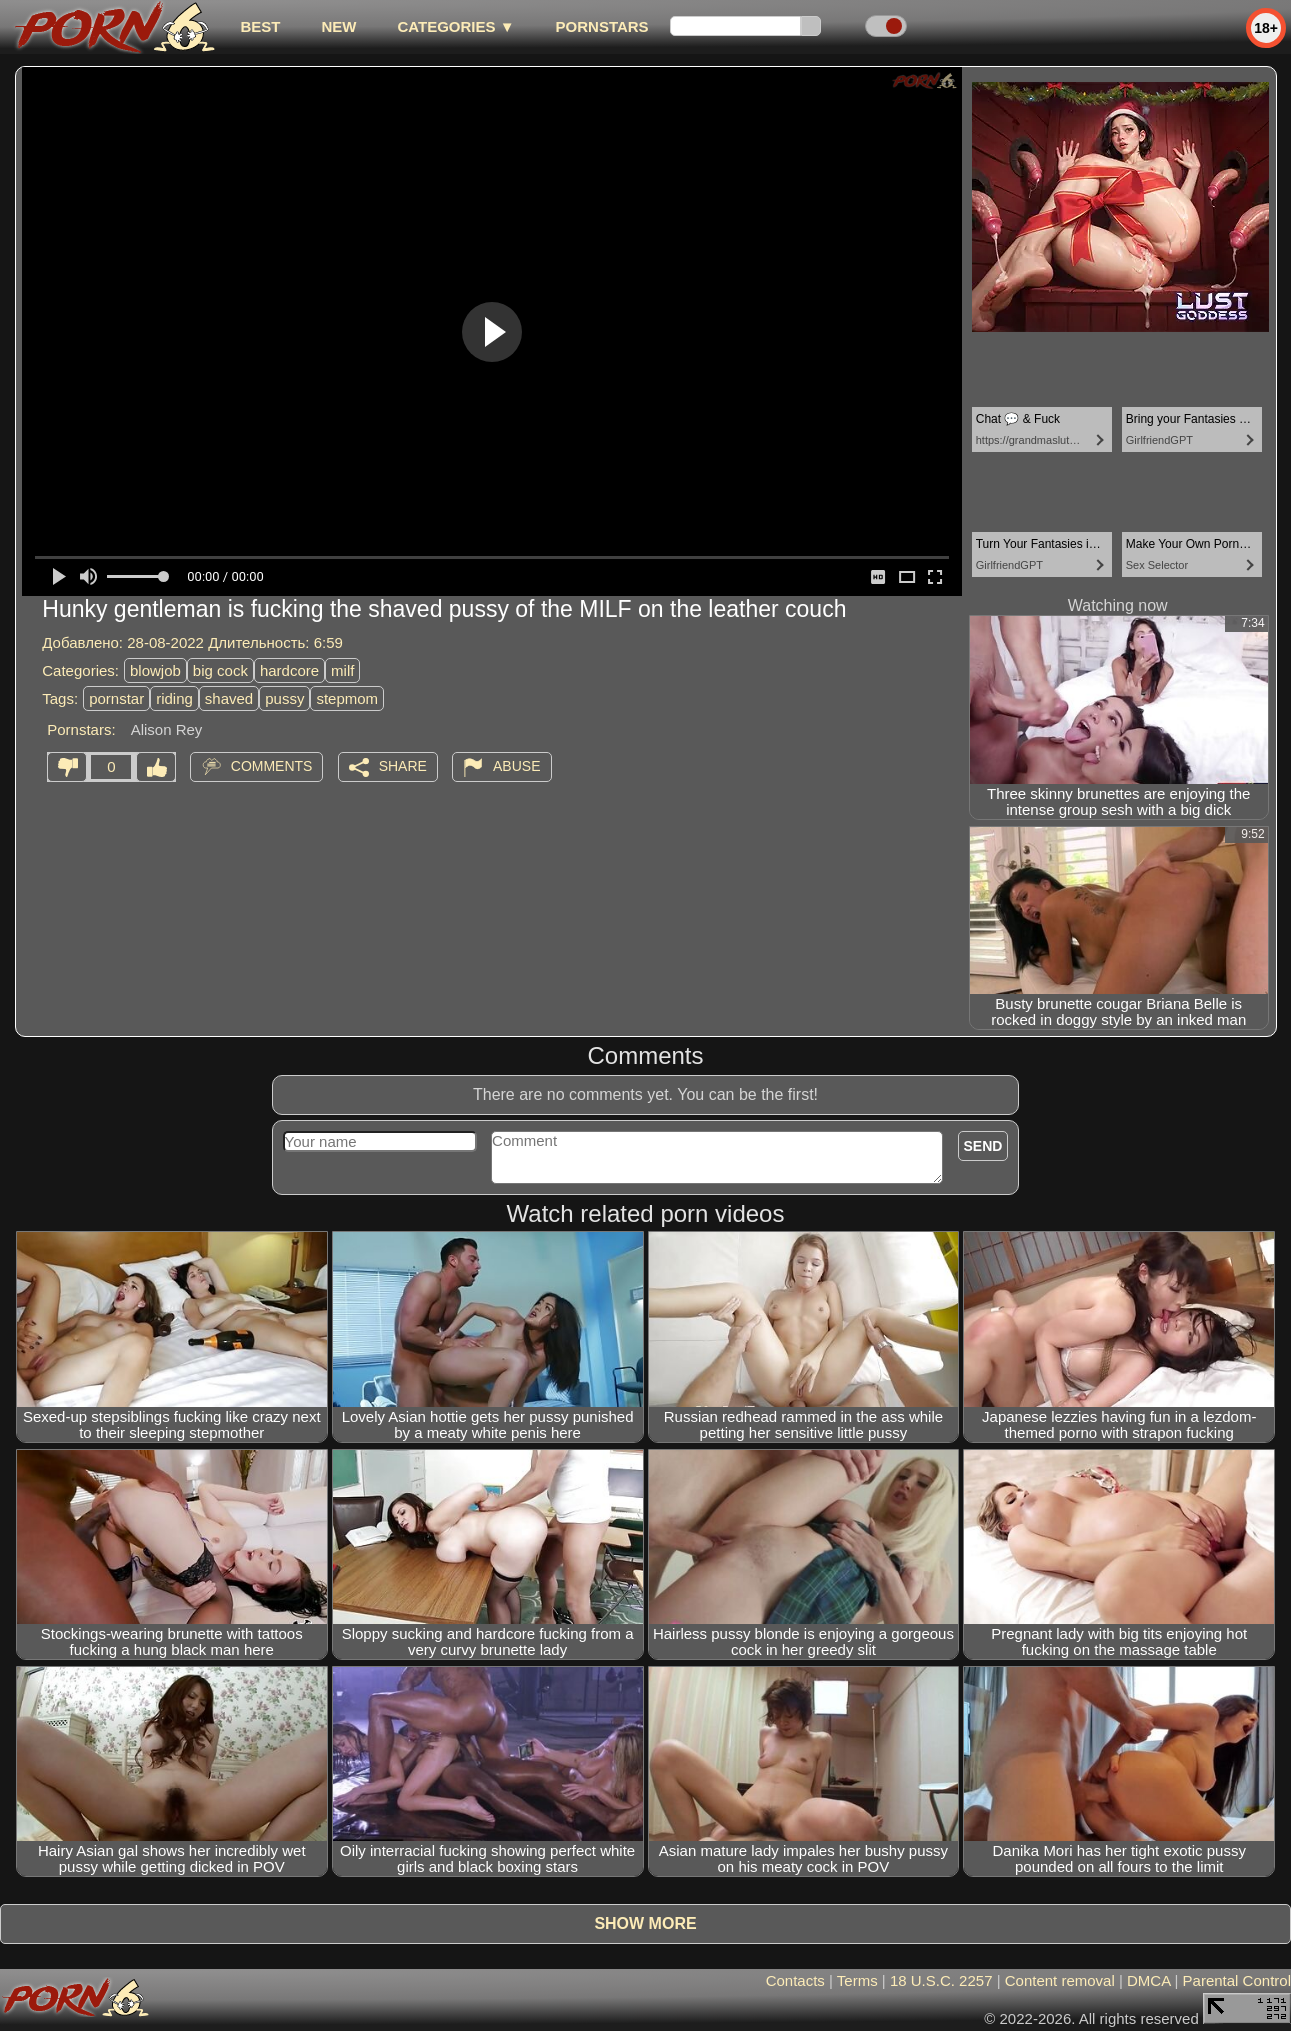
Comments (272, 766)
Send (983, 1146)
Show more (645, 1923)
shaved (229, 698)
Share (403, 766)
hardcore (289, 670)
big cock (220, 670)
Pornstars (602, 26)
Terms (857, 1980)
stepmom (347, 698)
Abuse (516, 766)
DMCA (1148, 1980)
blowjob (155, 670)
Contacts (795, 1980)
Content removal (1060, 1980)
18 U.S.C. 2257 (941, 1980)
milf (342, 670)
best (260, 26)
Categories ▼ (455, 26)
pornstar (116, 698)
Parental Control (1237, 1980)
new (338, 26)
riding (174, 698)
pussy (284, 698)
